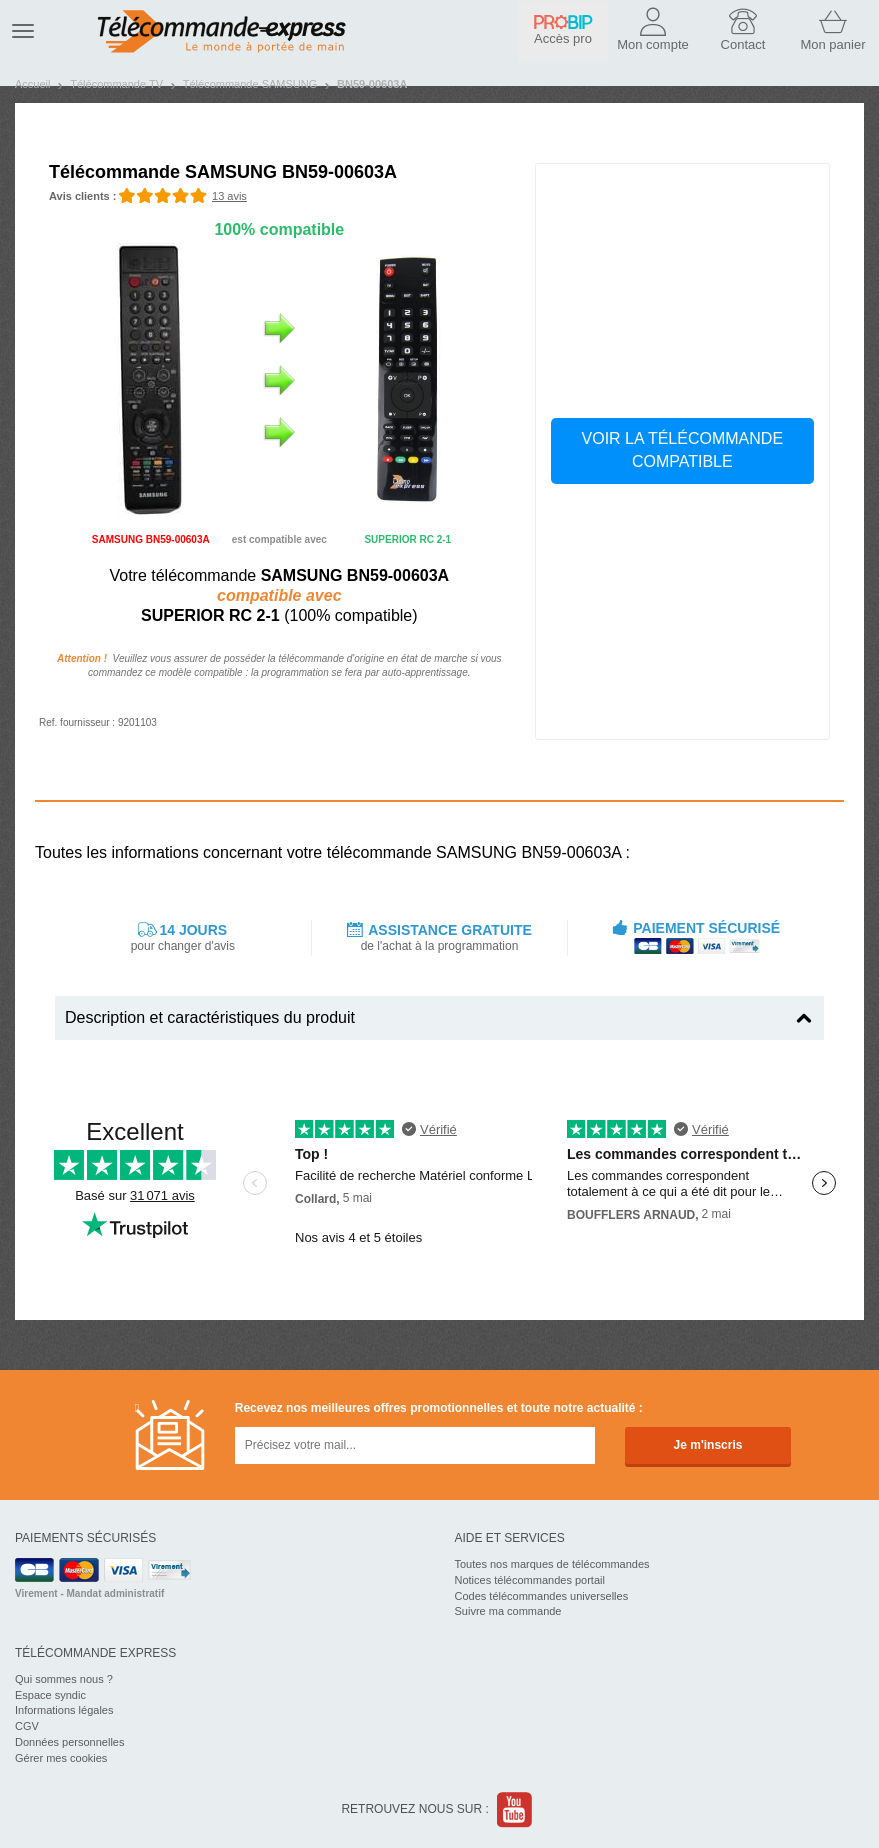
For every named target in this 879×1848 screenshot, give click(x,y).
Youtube (515, 1809)
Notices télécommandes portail (530, 1580)
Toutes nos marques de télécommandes (552, 1564)
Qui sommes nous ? (64, 1679)
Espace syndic (50, 1695)
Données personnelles (69, 1742)
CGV (27, 1726)
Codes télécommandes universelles (542, 1596)
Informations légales (64, 1710)
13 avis (229, 196)
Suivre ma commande (508, 1611)
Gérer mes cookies (61, 1758)
